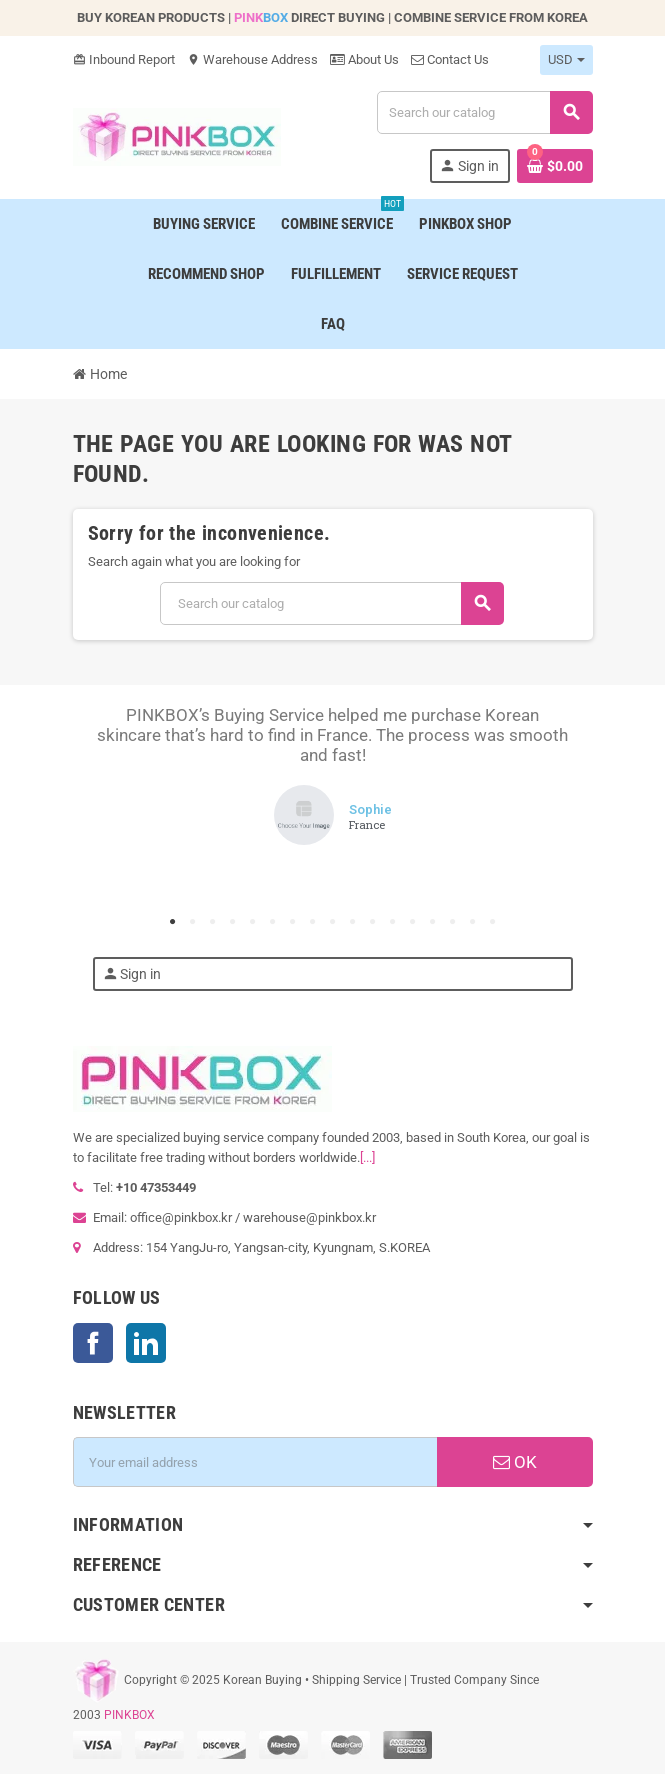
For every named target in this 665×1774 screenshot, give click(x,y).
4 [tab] (233, 922)
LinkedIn (146, 1343)
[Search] (484, 112)
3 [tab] (213, 922)
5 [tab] (253, 922)
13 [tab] (413, 922)
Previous (123, 771)
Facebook (93, 1343)
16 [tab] (473, 922)
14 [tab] (433, 922)
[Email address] (255, 1462)
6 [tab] (273, 922)
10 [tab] (353, 922)
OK (515, 1462)
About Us (364, 59)
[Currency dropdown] (566, 60)
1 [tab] (173, 922)
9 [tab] (333, 922)
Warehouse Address (252, 59)
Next (543, 771)
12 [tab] (393, 922)
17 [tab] (493, 922)
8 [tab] (313, 922)
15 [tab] (453, 922)
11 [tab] (373, 922)
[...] (367, 1157)
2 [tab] (193, 922)
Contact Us (450, 59)
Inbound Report (124, 59)
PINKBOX (129, 1715)
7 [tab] (293, 922)
